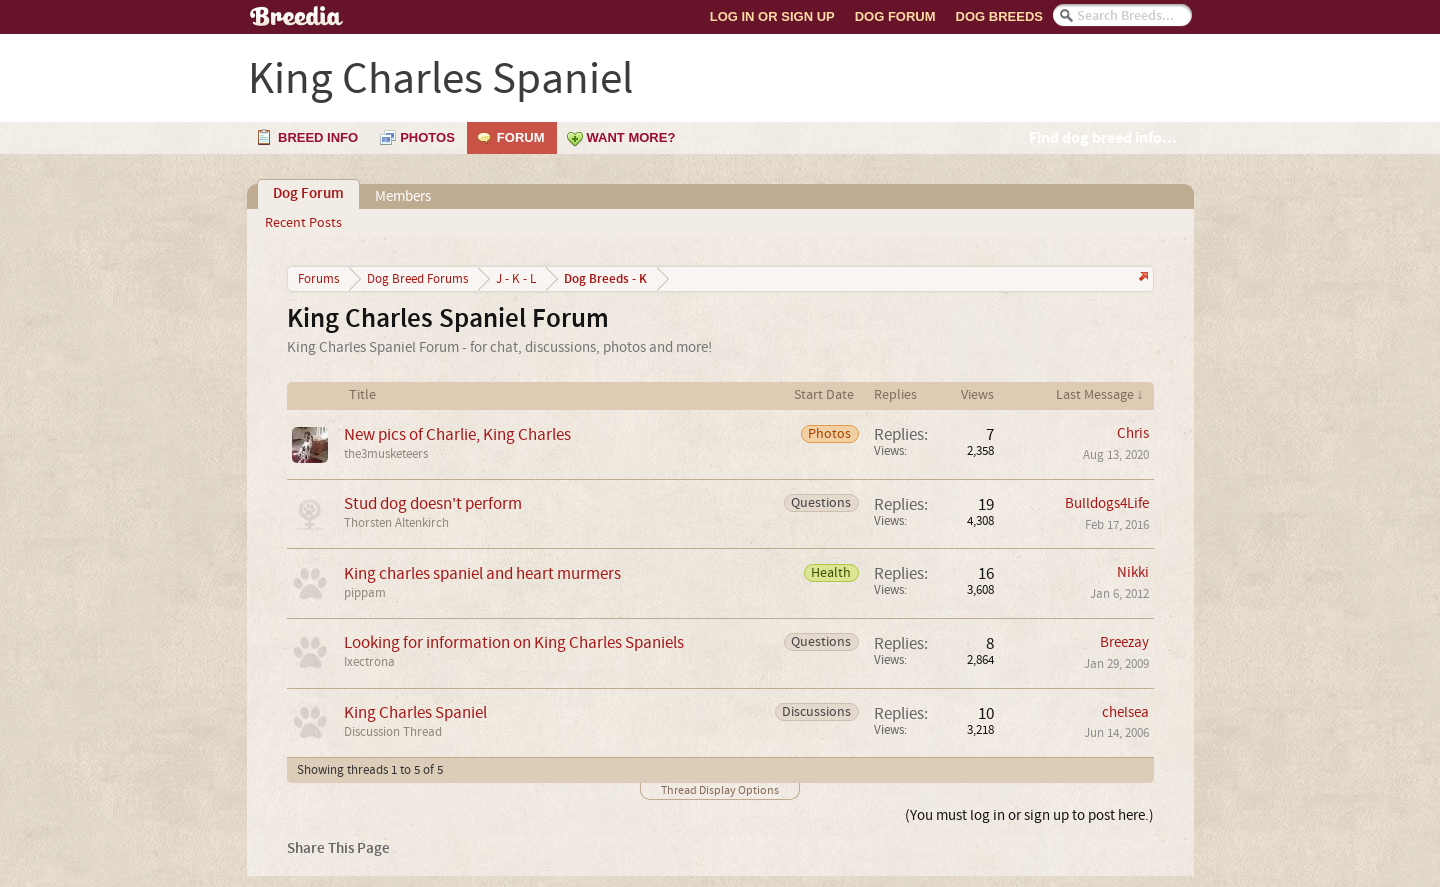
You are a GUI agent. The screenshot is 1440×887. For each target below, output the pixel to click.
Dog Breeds (999, 16)
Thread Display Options (720, 790)
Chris (1133, 433)
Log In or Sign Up (772, 16)
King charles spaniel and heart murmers (482, 573)
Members (403, 196)
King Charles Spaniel (415, 712)
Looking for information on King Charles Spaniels (514, 642)
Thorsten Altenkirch (396, 523)
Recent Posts (303, 223)
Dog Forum (895, 16)
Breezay (1124, 642)
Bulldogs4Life (1107, 503)
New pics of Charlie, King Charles (457, 434)
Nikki (1133, 572)
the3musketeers (386, 454)
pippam (365, 593)
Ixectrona (369, 662)
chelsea (1125, 712)
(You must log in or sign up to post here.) (1029, 815)
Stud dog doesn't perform (433, 503)
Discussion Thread (393, 732)
